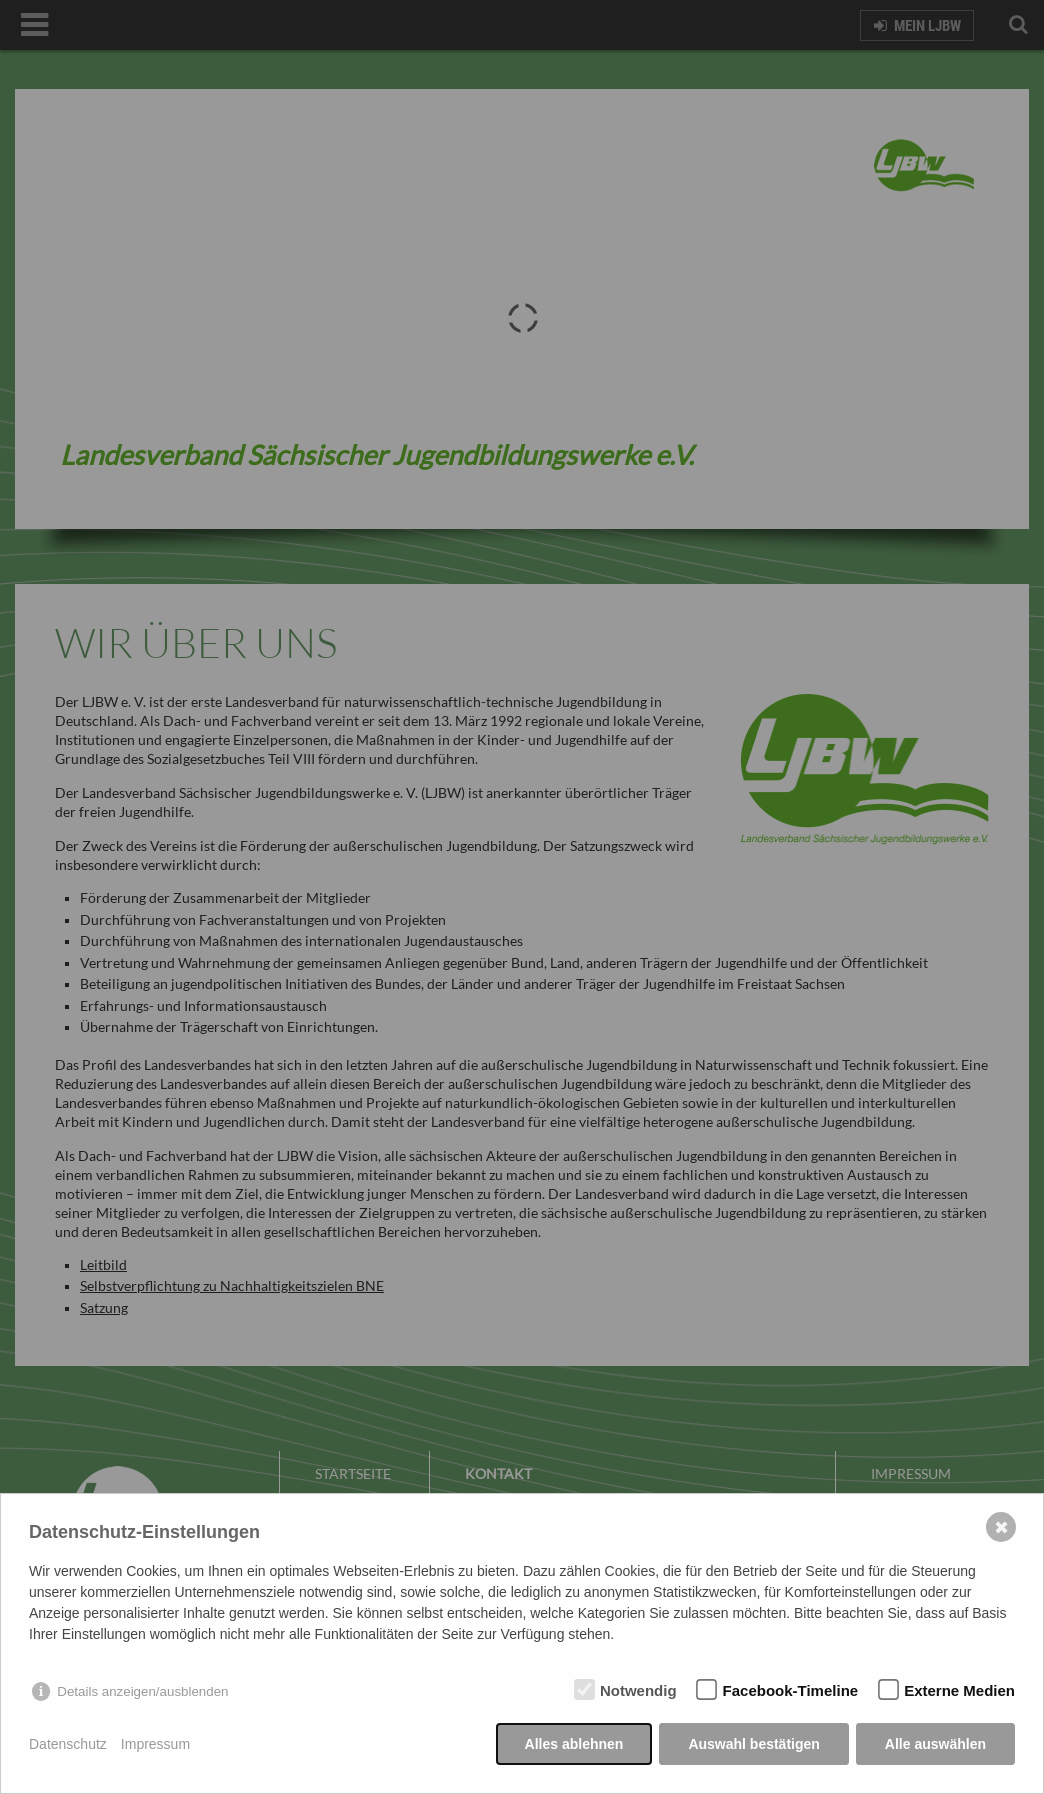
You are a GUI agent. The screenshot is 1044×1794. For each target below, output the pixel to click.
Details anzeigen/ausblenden (142, 1691)
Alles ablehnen (574, 1744)
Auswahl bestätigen (753, 1744)
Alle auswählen (935, 1744)
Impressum (155, 1744)
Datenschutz (68, 1744)
